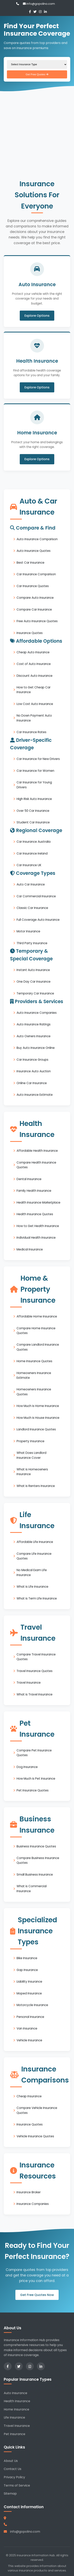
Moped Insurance (29, 1993)
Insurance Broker (29, 2192)
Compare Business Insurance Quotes (38, 1860)
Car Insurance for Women (35, 771)
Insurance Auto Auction (34, 1071)
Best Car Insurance (30, 562)
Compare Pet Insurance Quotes (34, 1752)
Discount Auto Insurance (34, 676)
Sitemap (10, 2493)
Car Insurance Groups (32, 1060)
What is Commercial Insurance (32, 1888)
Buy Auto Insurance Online (36, 1048)
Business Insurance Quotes (36, 1846)
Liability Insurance (29, 1982)
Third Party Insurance (32, 943)
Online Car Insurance (32, 1083)
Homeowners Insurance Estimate (34, 1375)
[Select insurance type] (37, 64)
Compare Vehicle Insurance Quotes (37, 2110)
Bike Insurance (27, 1958)
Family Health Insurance (34, 1191)
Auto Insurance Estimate (35, 1095)
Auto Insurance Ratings (34, 1024)
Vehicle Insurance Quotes (35, 2136)
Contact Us (12, 2469)
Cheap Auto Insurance (33, 652)
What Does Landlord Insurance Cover (31, 1455)
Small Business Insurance (35, 1874)
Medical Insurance (30, 1249)
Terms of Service (17, 2485)
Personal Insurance (30, 2017)
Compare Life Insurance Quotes (34, 1556)
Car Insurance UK (29, 865)
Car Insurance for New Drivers (38, 759)
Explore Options (37, 315)
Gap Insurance (27, 1970)
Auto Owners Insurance (34, 1036)
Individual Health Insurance (36, 1237)
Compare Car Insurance (34, 609)
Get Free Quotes (37, 74)
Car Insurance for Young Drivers (34, 784)
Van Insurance (27, 2029)
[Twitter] (35, 11)
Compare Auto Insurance (35, 598)
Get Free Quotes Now (37, 2294)
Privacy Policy (14, 2477)
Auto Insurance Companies (37, 1013)
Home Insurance (16, 2409)
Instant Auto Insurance (33, 970)
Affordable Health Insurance (37, 1151)
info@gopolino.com (39, 4)
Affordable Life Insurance (35, 1542)
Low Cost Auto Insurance (35, 704)
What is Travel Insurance (34, 1694)
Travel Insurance (29, 1682)
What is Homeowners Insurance (32, 1471)
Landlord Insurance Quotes (36, 1429)
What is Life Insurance (32, 1587)
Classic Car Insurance (32, 908)
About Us (11, 2461)
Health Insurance (17, 2401)
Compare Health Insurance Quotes (36, 1164)
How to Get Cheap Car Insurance (34, 689)
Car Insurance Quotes (33, 586)
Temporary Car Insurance (35, 993)
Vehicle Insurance (29, 2040)
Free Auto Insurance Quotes (37, 621)
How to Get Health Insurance (38, 1226)
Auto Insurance (15, 2393)
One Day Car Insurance (34, 982)
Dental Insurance (29, 1179)
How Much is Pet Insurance (36, 1778)
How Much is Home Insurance (38, 1406)
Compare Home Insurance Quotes (36, 1330)
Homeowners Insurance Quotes (34, 1391)
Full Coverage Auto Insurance (38, 920)
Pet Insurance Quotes (33, 1790)
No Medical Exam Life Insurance (32, 1572)
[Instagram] (40, 11)
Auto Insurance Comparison (37, 539)
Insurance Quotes (30, 633)
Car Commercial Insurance (36, 896)
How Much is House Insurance (38, 1418)
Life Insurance (14, 2417)
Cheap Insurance (29, 2096)
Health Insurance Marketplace (38, 1202)
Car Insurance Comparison (36, 574)
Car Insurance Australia (34, 842)
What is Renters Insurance (36, 1486)
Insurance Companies (33, 2204)
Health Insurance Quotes (35, 1214)
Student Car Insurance (33, 822)
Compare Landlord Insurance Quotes (38, 1347)
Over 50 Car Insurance (33, 811)
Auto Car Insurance (31, 884)
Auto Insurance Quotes (34, 551)
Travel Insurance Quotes (34, 1671)
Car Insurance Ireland (32, 853)
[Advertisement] (37, 133)
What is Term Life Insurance (37, 1598)
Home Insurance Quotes (34, 1361)
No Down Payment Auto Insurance (34, 718)
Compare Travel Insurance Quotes (36, 1656)
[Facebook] (30, 11)
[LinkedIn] (45, 11)
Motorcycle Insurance (32, 2005)
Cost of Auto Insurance (34, 664)
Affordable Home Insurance (37, 1316)
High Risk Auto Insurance (34, 799)
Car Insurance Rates (31, 732)
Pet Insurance (14, 2434)
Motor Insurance (28, 931)
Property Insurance (30, 1441)
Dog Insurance (27, 1767)
